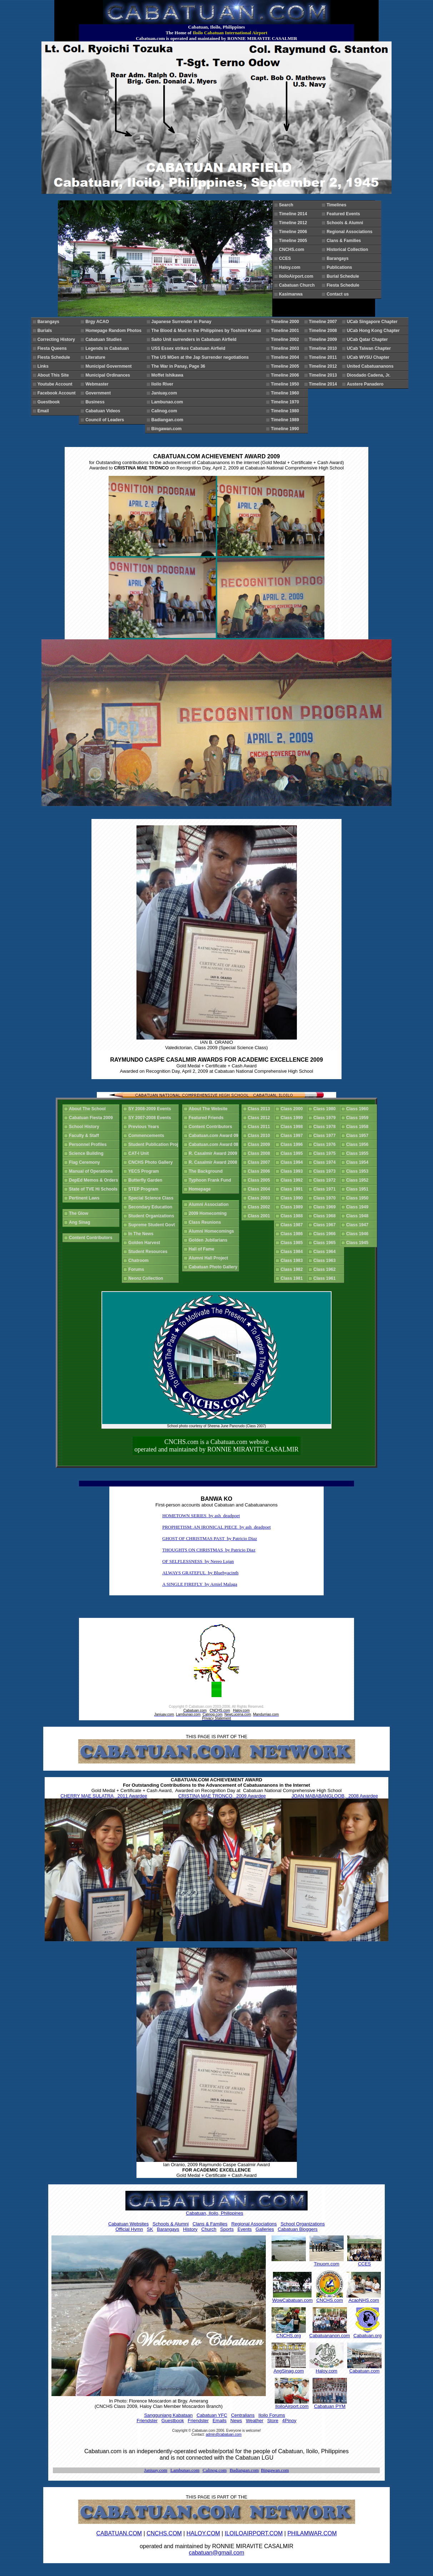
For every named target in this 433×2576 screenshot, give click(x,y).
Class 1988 (292, 1215)
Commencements (147, 1135)
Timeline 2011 (324, 357)
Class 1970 (325, 1198)
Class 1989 (292, 1206)
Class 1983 (292, 1260)
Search (287, 204)
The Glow (80, 1213)
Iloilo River (163, 384)
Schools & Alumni (346, 222)
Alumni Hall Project (209, 1258)
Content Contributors (92, 1237)
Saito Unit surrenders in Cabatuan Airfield (195, 339)
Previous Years (144, 1126)
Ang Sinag (81, 1222)
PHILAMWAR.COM (312, 2533)
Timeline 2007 (324, 321)
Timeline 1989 (286, 419)
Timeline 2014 (294, 213)
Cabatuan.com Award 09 (214, 1135)
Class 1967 (325, 1224)
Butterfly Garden (146, 1180)
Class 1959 (358, 1117)
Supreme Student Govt (152, 1224)
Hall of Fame (202, 1249)
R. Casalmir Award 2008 (214, 1162)
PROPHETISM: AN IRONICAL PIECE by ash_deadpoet (216, 1527)
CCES (286, 258)
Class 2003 (260, 1198)
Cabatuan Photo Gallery (214, 1266)
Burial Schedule (344, 276)
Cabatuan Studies (104, 339)
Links (44, 366)
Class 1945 (358, 1242)
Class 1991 (292, 1189)
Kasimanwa (292, 294)
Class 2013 (260, 1108)
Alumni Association (210, 1204)
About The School (88, 1108)
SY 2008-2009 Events (150, 1108)
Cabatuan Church (299, 285)
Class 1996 (292, 1144)
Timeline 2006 (294, 231)
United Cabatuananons (371, 366)
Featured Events (344, 213)
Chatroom (139, 1260)
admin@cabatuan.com (224, 2434)
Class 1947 (358, 1224)
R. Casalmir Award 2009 (214, 1153)
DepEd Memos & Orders (94, 1180)
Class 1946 (358, 1233)
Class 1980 (325, 1108)
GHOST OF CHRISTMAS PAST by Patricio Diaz (209, 1538)
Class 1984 (292, 1251)
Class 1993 (292, 1171)
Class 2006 (260, 1171)
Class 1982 (292, 1269)
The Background (207, 1171)
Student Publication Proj (154, 1144)
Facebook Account (58, 393)
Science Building (87, 1153)
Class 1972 (325, 1180)
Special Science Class (152, 1198)
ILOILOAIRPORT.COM (254, 2533)
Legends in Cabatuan (108, 348)
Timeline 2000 (286, 321)
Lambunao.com (168, 401)
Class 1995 (292, 1153)
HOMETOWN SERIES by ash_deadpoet (201, 1515)
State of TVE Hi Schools (94, 1189)
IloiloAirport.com (297, 276)
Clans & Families (345, 240)
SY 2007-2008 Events (150, 1117)
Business (96, 401)
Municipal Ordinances (108, 375)
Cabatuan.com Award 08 (214, 1144)
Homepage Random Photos (114, 330)
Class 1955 (358, 1153)
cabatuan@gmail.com (216, 2553)
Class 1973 (325, 1171)
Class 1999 (292, 1117)
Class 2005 (260, 1180)
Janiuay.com (165, 393)
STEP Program (144, 1189)
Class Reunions (206, 1222)
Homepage (201, 1189)
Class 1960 (358, 1108)
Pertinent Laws (85, 1198)
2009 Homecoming (209, 1213)
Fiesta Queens (53, 348)
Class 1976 (325, 1144)
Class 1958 (358, 1126)
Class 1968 (325, 1215)
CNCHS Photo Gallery (151, 1162)
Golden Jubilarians (209, 1240)
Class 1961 (325, 1278)
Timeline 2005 (294, 240)
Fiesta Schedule (344, 285)
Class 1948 (358, 1215)
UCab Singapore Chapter (373, 321)
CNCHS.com (293, 249)
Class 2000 (292, 1108)
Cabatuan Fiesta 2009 (92, 1117)
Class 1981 (292, 1278)
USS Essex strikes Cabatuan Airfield (189, 348)
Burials (46, 330)
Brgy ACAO (98, 321)
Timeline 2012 (294, 222)
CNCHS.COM (164, 2533)
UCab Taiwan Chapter (370, 348)
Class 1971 (325, 1189)
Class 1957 (358, 1135)
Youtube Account (56, 384)
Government (99, 393)
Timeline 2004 (286, 357)
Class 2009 (260, 1144)
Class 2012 (260, 1117)
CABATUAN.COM (119, 2533)
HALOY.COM (203, 2533)
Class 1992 (292, 1180)
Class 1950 (358, 1198)
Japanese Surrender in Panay (182, 321)
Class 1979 (325, 1117)
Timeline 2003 (286, 348)
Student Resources (149, 1251)
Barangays (339, 258)
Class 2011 (260, 1126)
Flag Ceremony (85, 1162)
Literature (96, 357)
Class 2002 (260, 1206)
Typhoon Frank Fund (211, 1180)
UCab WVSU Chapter (369, 357)
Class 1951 (358, 1189)
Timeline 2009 (324, 339)
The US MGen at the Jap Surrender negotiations (201, 357)
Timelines (338, 204)
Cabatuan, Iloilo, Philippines (214, 2213)
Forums (137, 1269)
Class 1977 (325, 1135)
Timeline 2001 (286, 330)
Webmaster (98, 384)
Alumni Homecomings (212, 1231)
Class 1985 (292, 1242)
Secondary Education (151, 1206)
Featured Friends (207, 1117)
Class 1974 (325, 1162)
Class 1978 (325, 1126)
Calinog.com (165, 410)
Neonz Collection (146, 1278)
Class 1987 (292, 1224)
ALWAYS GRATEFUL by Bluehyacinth (200, 1572)
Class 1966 (325, 1233)
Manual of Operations (92, 1171)
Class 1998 (292, 1126)
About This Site (54, 375)
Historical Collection (348, 249)
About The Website (209, 1108)
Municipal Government (109, 366)
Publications (340, 267)
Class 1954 (358, 1162)
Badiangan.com (168, 419)
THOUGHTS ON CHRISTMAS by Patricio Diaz (208, 1550)
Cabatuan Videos (107, 410)
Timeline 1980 (286, 410)
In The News (142, 1233)
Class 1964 (325, 1251)
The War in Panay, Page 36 (179, 366)
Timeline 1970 (286, 401)
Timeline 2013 (324, 375)
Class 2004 (260, 1189)
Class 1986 (292, 1233)
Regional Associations (351, 231)
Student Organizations (152, 1215)
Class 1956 (358, 1144)
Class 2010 (260, 1135)
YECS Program (144, 1171)
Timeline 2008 (324, 330)
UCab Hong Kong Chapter (374, 330)
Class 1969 (325, 1206)
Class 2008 (260, 1153)
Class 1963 (325, 1260)
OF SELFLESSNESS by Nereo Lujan (198, 1561)
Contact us (338, 294)
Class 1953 (358, 1171)
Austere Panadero (366, 384)
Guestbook (50, 401)
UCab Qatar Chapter (368, 339)
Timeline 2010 (324, 348)
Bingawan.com (167, 428)
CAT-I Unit (139, 1153)
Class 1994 (292, 1162)
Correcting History (58, 339)
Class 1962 (325, 1269)
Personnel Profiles (89, 1144)
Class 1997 (292, 1135)
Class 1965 (325, 1242)
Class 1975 (325, 1153)
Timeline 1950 (286, 384)
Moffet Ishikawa (168, 375)
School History (85, 1126)
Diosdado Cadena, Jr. (370, 375)
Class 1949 (358, 1206)
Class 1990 (292, 1198)
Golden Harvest (145, 1242)
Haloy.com (291, 267)
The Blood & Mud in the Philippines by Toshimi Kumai (207, 330)
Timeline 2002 (286, 339)
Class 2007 (260, 1162)
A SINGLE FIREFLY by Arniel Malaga (199, 1584)
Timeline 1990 (286, 428)
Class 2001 (260, 1215)
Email (44, 410)
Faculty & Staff (85, 1135)
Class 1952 (358, 1180)
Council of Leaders (105, 419)
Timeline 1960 (286, 393)
